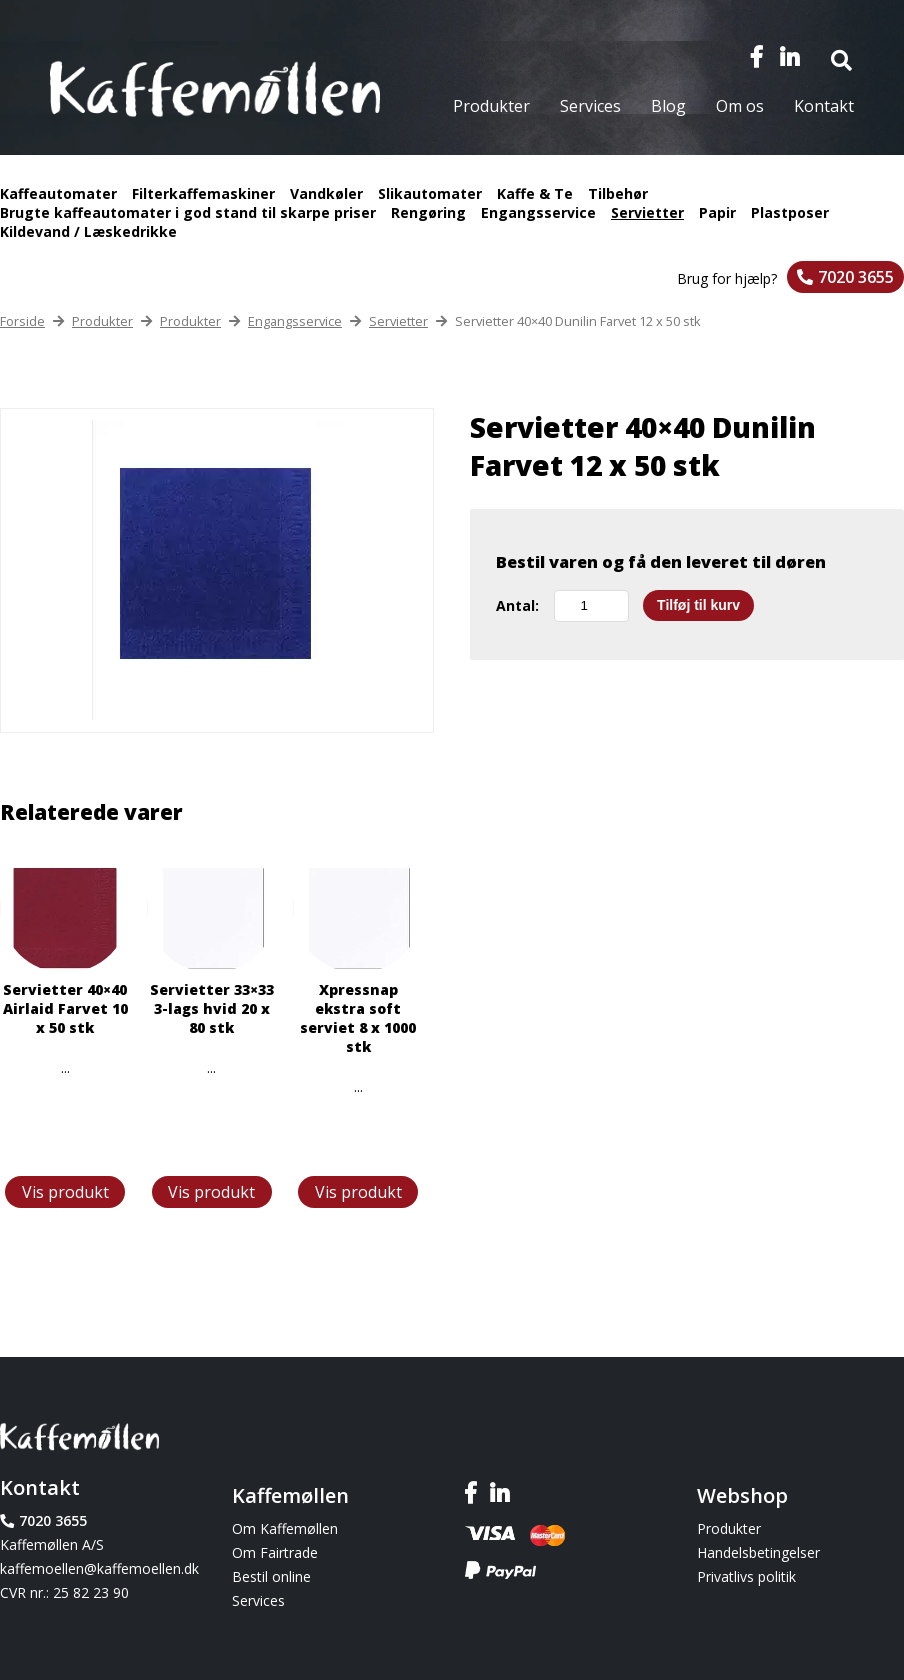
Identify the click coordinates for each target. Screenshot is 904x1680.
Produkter (491, 106)
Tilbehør (618, 193)
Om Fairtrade (275, 1552)
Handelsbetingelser (758, 1552)
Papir (717, 212)
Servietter (647, 212)
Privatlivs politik (746, 1576)
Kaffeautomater (58, 193)
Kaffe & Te (535, 193)
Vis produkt (65, 1192)
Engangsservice (538, 212)
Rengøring (428, 212)
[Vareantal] (591, 606)
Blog (668, 106)
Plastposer (790, 212)
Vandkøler (326, 193)
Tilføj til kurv (698, 605)
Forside (22, 321)
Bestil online (271, 1576)
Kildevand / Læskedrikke (88, 231)
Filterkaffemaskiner (203, 193)
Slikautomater (430, 193)
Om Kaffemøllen (285, 1528)
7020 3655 (856, 277)
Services (590, 106)
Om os (740, 106)
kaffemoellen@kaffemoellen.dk (99, 1568)
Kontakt (824, 106)
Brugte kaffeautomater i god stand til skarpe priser (188, 212)
